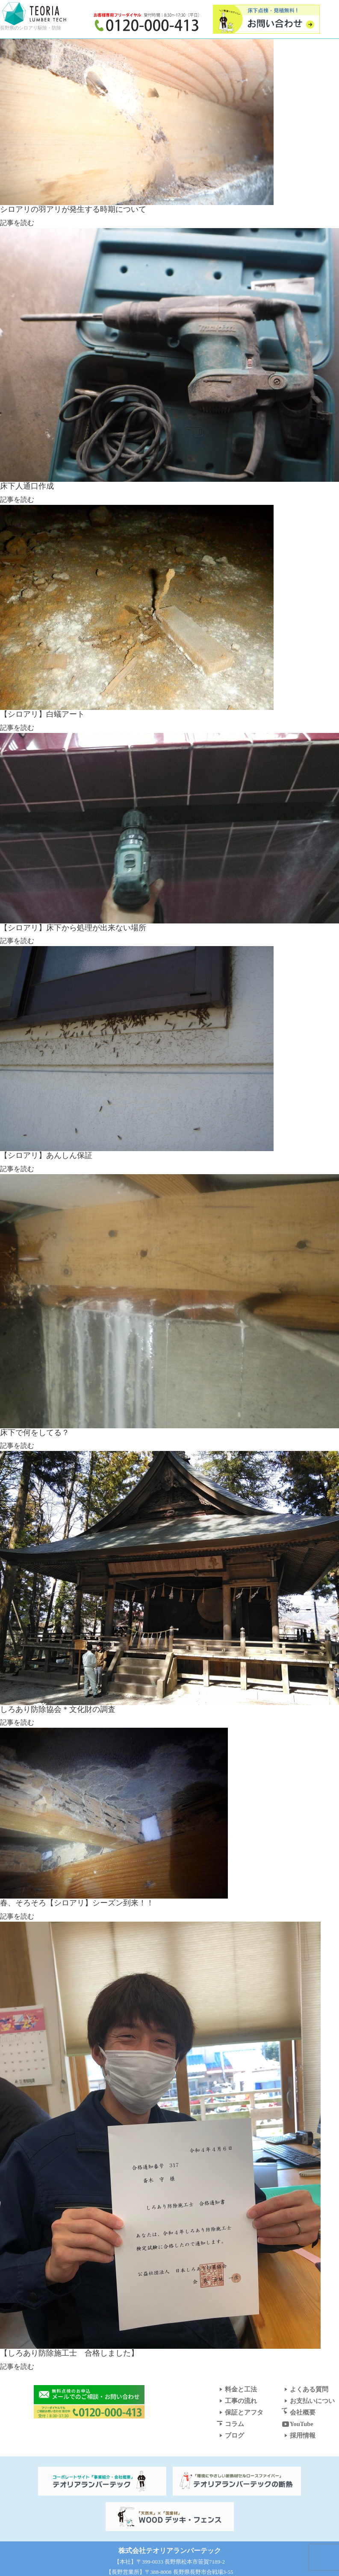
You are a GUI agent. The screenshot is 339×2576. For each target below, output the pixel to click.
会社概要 (298, 2412)
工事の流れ (236, 2400)
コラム (230, 2424)
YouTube (297, 2424)
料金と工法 (236, 2389)
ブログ (230, 2435)
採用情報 (298, 2435)
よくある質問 (304, 2389)
